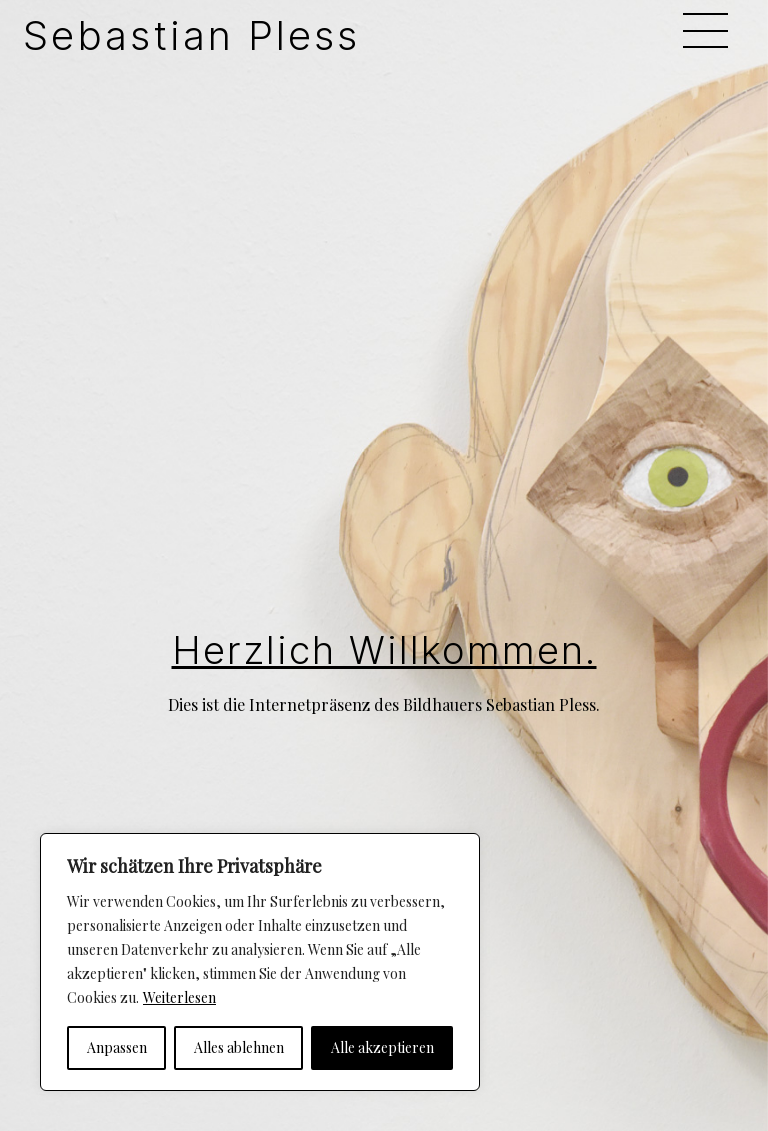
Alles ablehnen (239, 1047)
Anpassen (117, 1047)
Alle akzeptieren (382, 1047)
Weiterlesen (179, 997)
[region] (260, 962)
